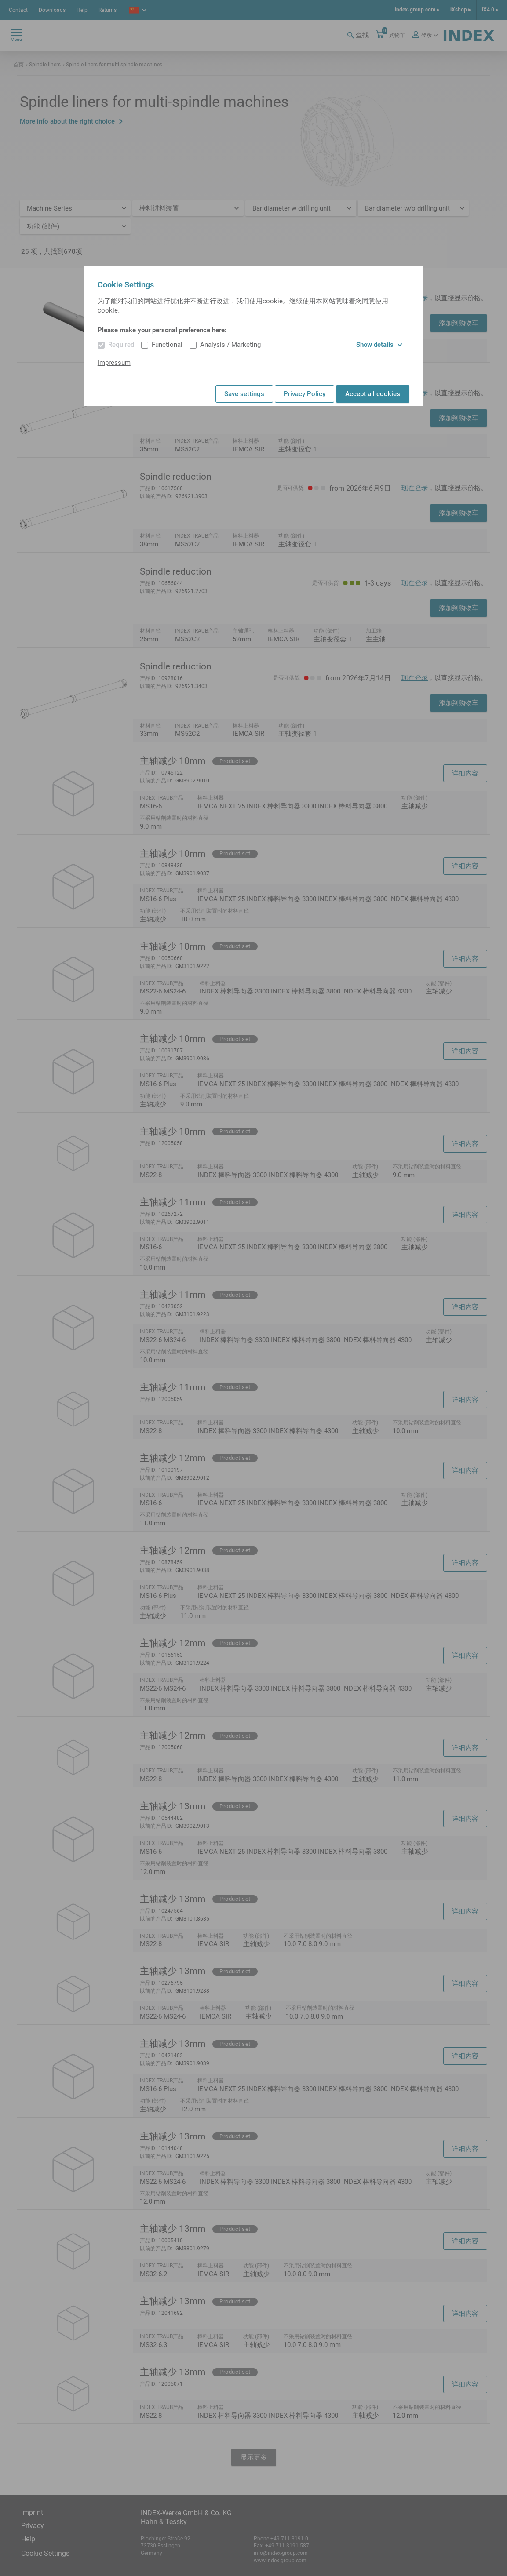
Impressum (114, 363)
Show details (379, 345)
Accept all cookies (372, 394)
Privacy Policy (304, 394)
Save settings (244, 394)
